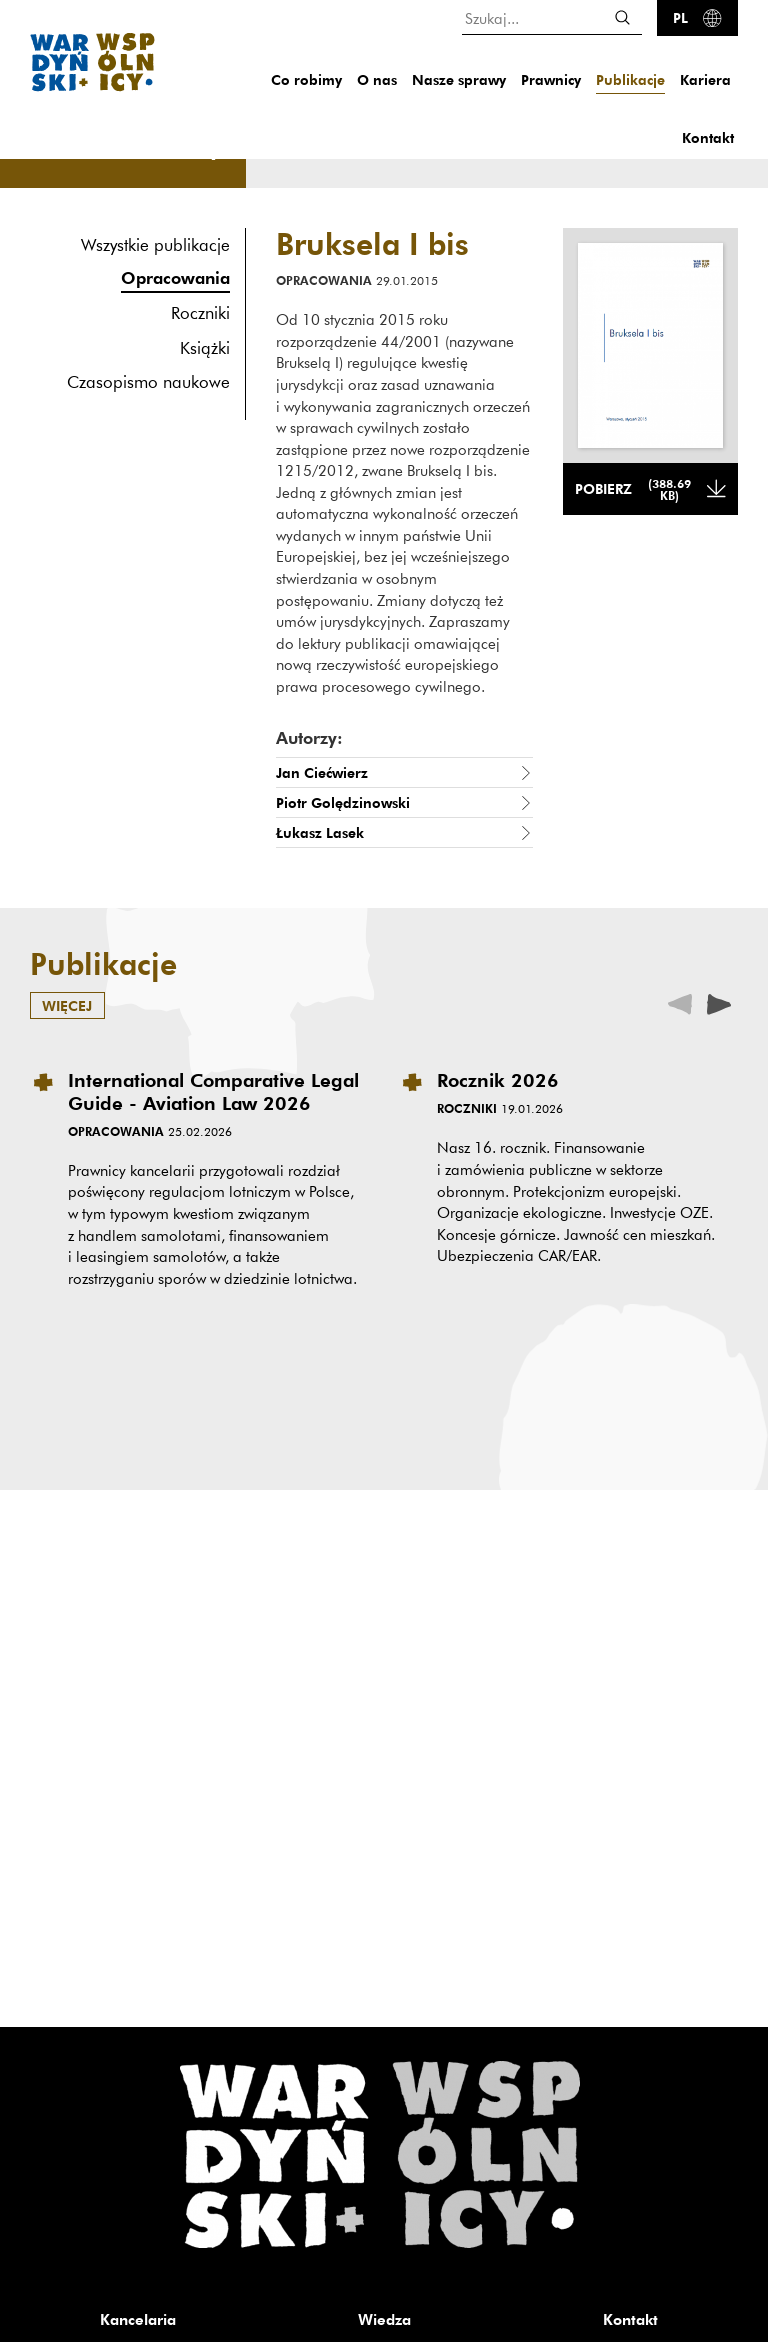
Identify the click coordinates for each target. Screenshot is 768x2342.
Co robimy (306, 79)
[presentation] (718, 1002)
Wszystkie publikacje (155, 244)
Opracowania (175, 277)
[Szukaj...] (552, 17)
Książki (205, 347)
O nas (377, 79)
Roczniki (200, 312)
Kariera (705, 79)
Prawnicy (551, 79)
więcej (67, 1005)
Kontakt (708, 137)
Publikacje (630, 79)
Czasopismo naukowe (148, 381)
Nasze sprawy (459, 79)
